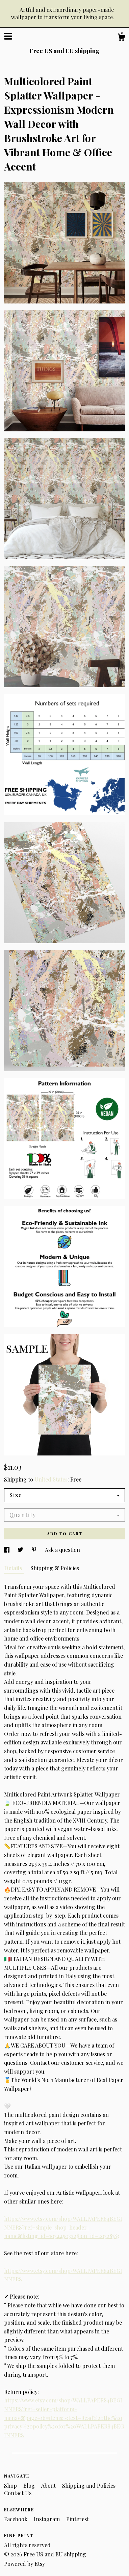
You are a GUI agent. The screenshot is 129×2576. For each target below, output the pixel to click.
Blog (29, 2485)
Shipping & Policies (54, 1568)
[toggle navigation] (8, 36)
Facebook (16, 2519)
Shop (11, 2485)
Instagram (47, 2519)
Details (14, 1568)
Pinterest (77, 2519)
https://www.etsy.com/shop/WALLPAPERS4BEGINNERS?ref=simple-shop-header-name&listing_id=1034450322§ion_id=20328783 (63, 2227)
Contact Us (17, 2492)
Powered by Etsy (24, 2563)
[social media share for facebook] (7, 1549)
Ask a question (62, 1549)
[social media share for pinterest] (34, 1549)
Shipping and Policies (88, 2485)
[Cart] (121, 38)
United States (51, 1479)
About (49, 2485)
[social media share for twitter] (21, 1549)
